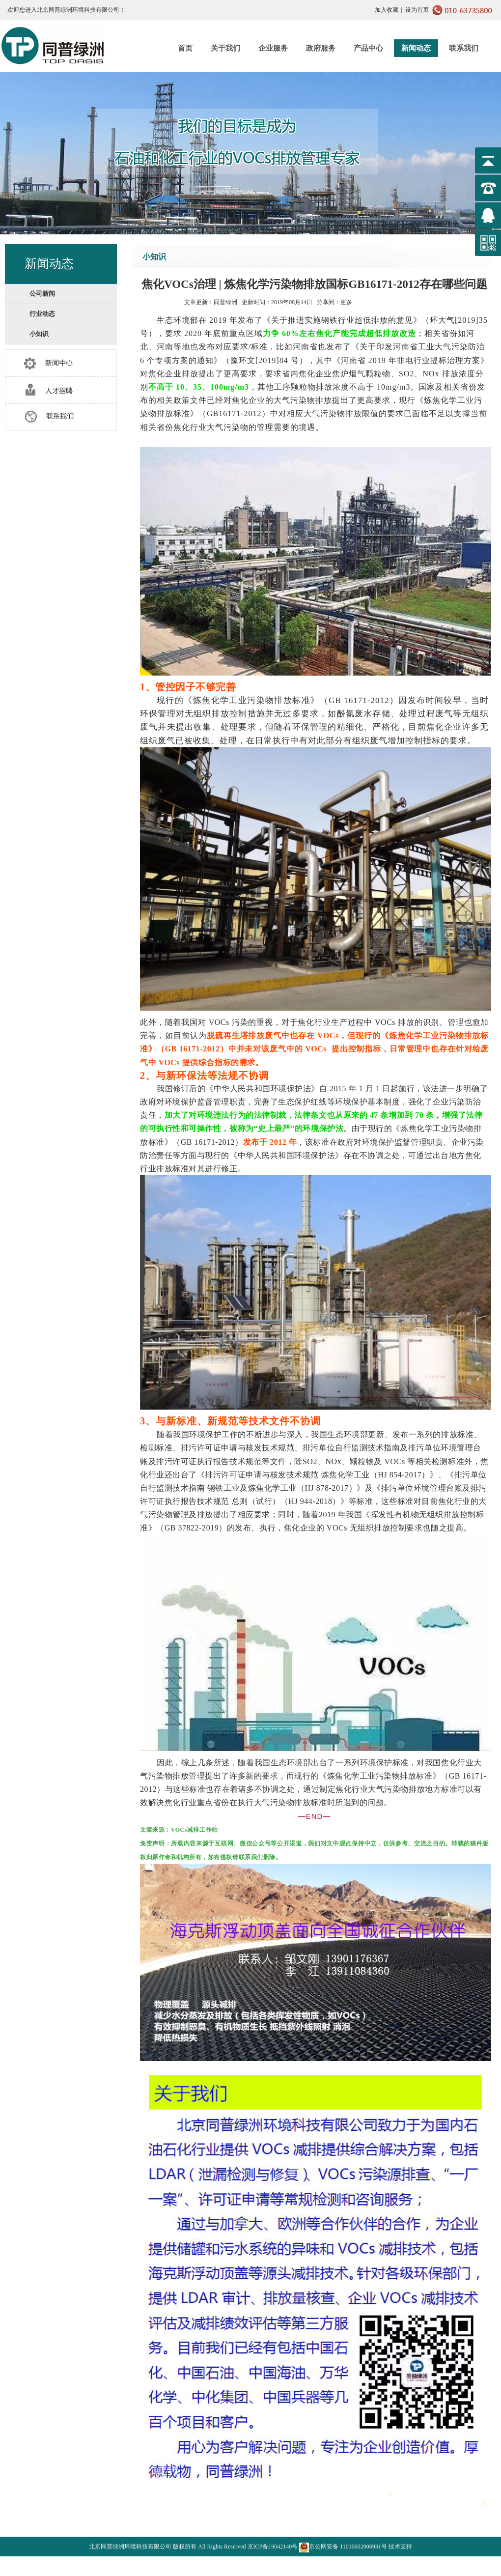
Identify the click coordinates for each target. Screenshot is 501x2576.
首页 (185, 48)
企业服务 (273, 48)
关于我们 (225, 48)
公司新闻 (42, 293)
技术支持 (400, 2546)
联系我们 (463, 48)
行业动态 (42, 313)
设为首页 (417, 9)
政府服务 (320, 48)
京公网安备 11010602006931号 (343, 2546)
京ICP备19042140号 (273, 2546)
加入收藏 (386, 9)
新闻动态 (416, 48)
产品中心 (368, 48)
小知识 (39, 334)
